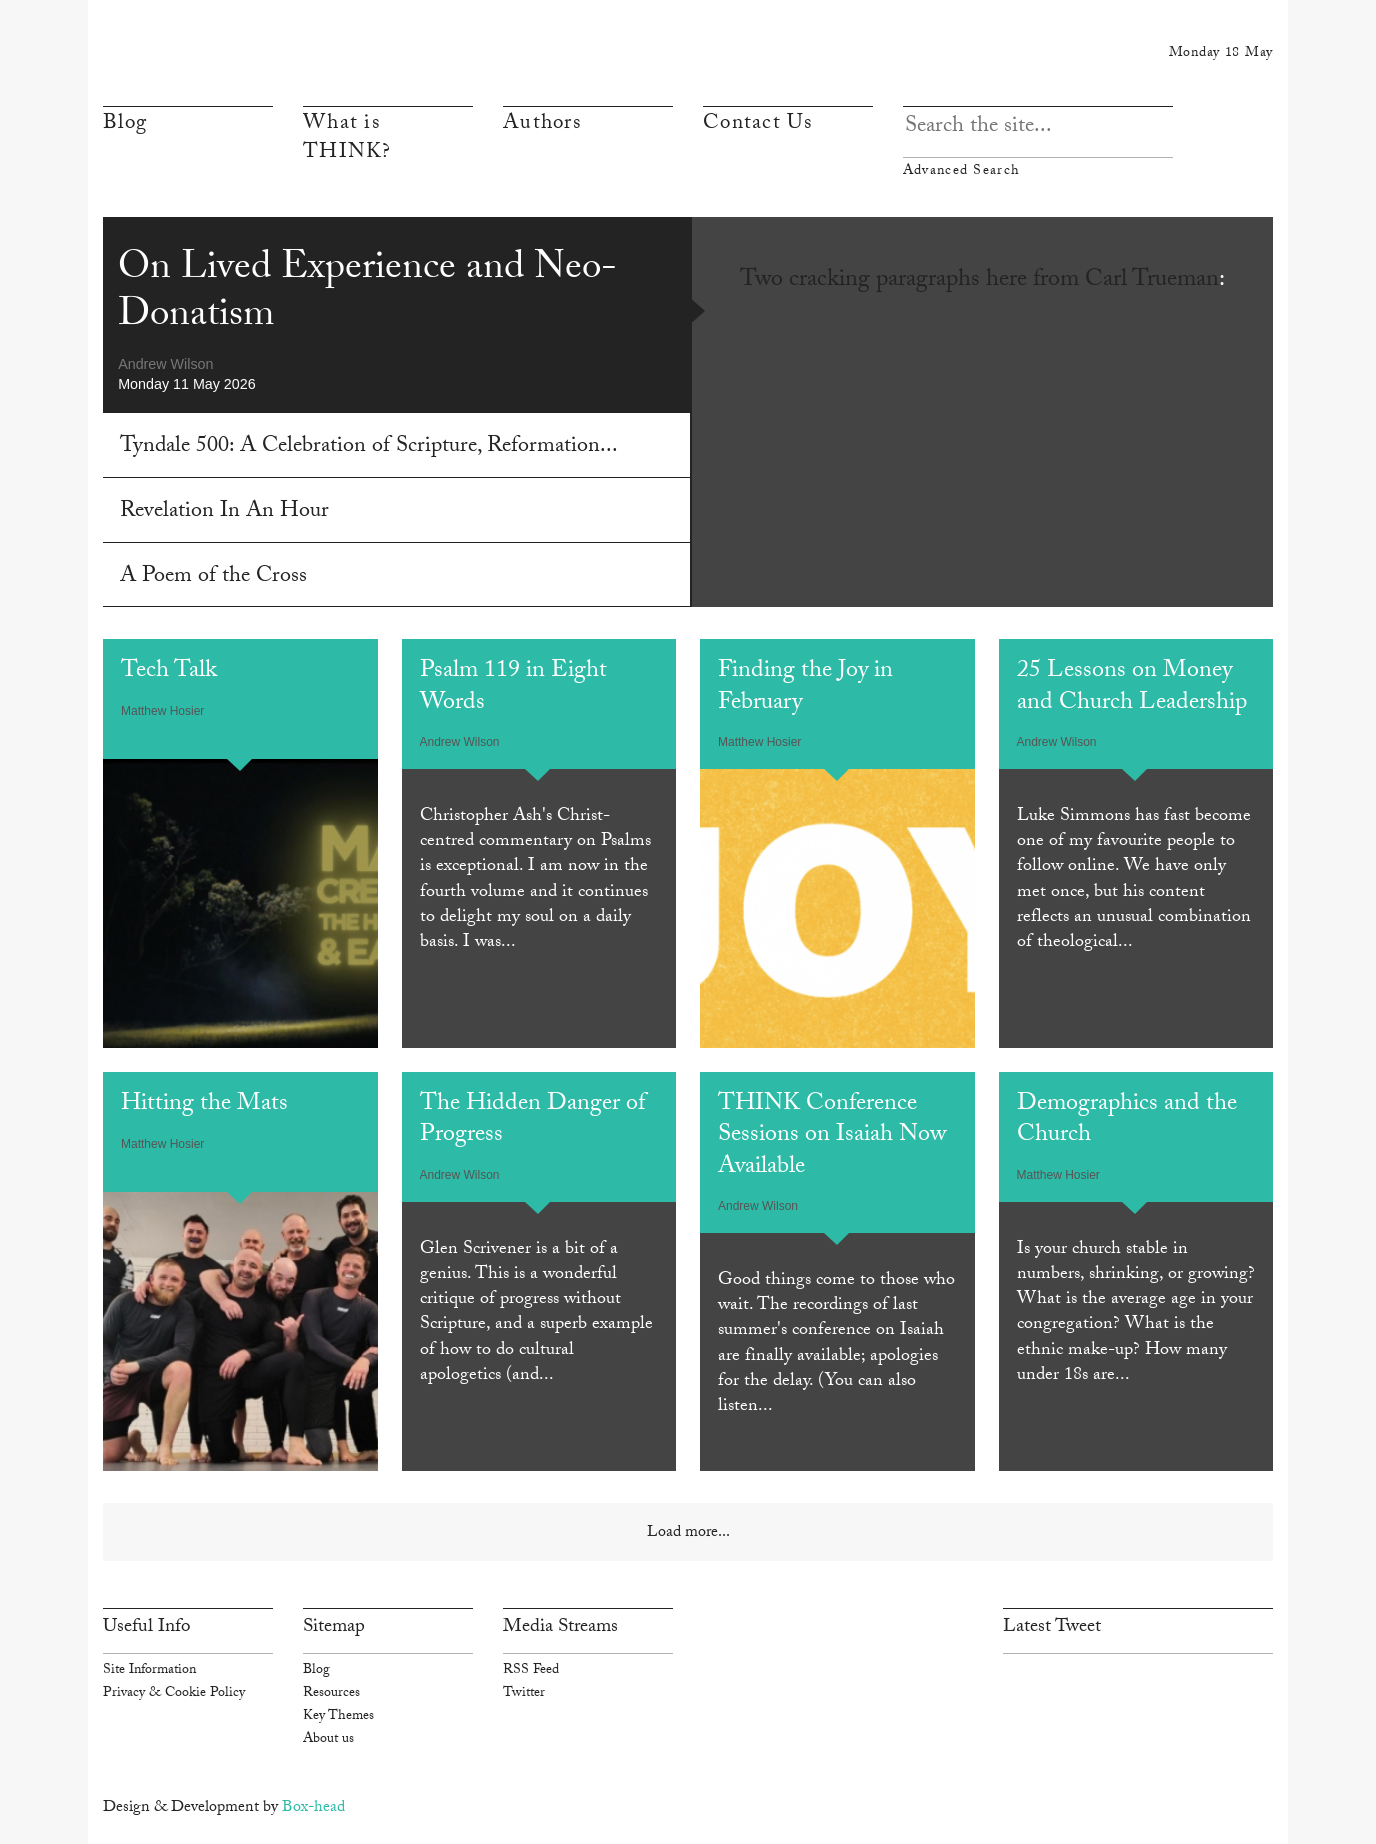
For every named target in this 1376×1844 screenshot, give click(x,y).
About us (328, 1740)
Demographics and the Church (1127, 1121)
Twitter (524, 1694)
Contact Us (758, 125)
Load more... (688, 1533)
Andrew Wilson (165, 364)
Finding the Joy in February (805, 688)
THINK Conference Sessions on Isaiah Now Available (832, 1137)
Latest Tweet (1052, 1628)
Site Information (149, 1671)
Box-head (313, 1808)
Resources (331, 1694)
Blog (125, 125)
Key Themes (338, 1717)
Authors (542, 125)
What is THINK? (347, 139)
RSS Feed (531, 1671)
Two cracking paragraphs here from (912, 281)
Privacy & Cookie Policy (174, 1694)
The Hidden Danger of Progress (532, 1121)
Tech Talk (169, 672)
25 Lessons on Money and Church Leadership (1132, 688)
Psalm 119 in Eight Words (513, 688)
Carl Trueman (1152, 281)
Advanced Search (1038, 171)
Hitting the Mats (204, 1105)
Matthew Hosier (162, 711)
